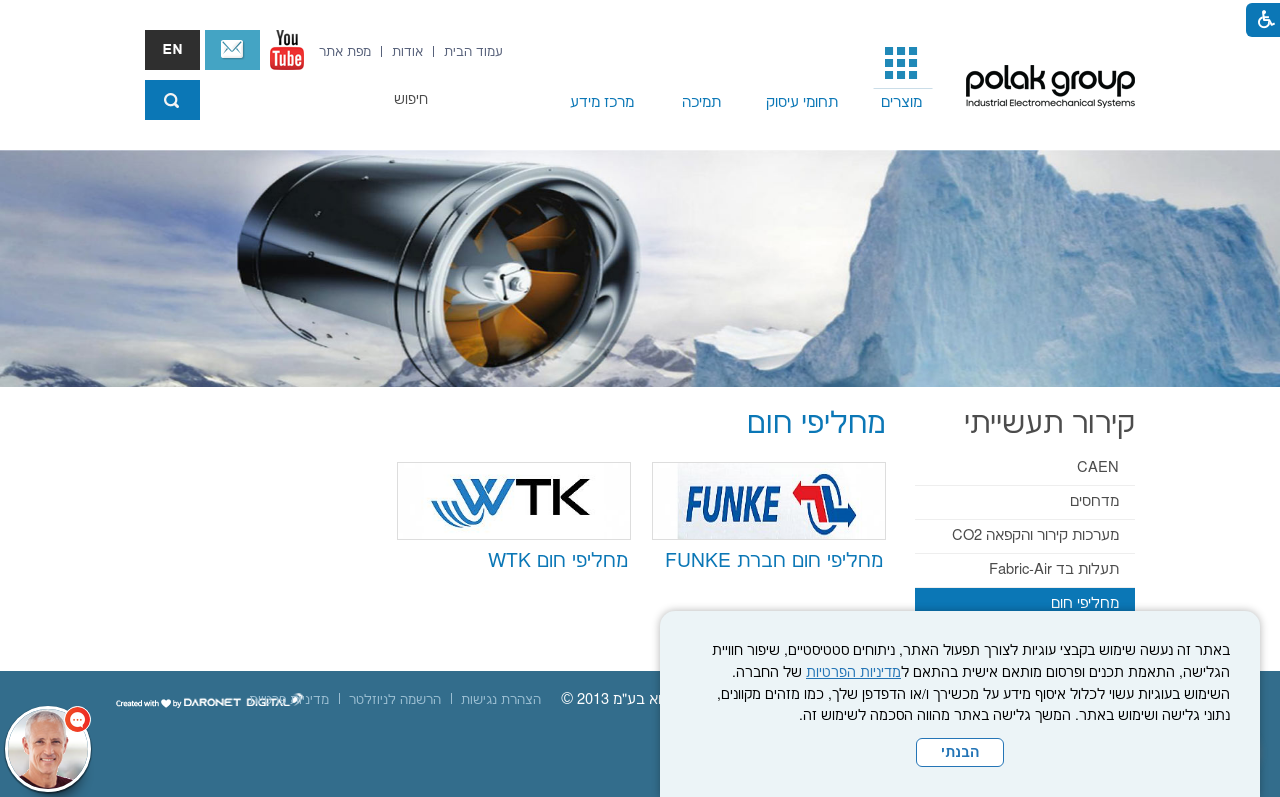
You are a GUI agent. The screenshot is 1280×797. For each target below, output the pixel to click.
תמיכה (701, 102)
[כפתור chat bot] (48, 749)
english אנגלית (172, 50)
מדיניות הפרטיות (853, 673)
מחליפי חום (1085, 603)
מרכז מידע (602, 102)
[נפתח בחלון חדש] (287, 50)
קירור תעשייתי (1049, 424)
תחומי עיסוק (802, 102)
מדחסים (1094, 501)
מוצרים (901, 102)
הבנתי (960, 753)
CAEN (1098, 467)
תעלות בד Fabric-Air (1054, 569)
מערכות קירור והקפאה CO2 (1035, 535)
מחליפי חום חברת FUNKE (774, 561)
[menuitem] (902, 76)
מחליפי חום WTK (558, 561)
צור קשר (232, 50)
